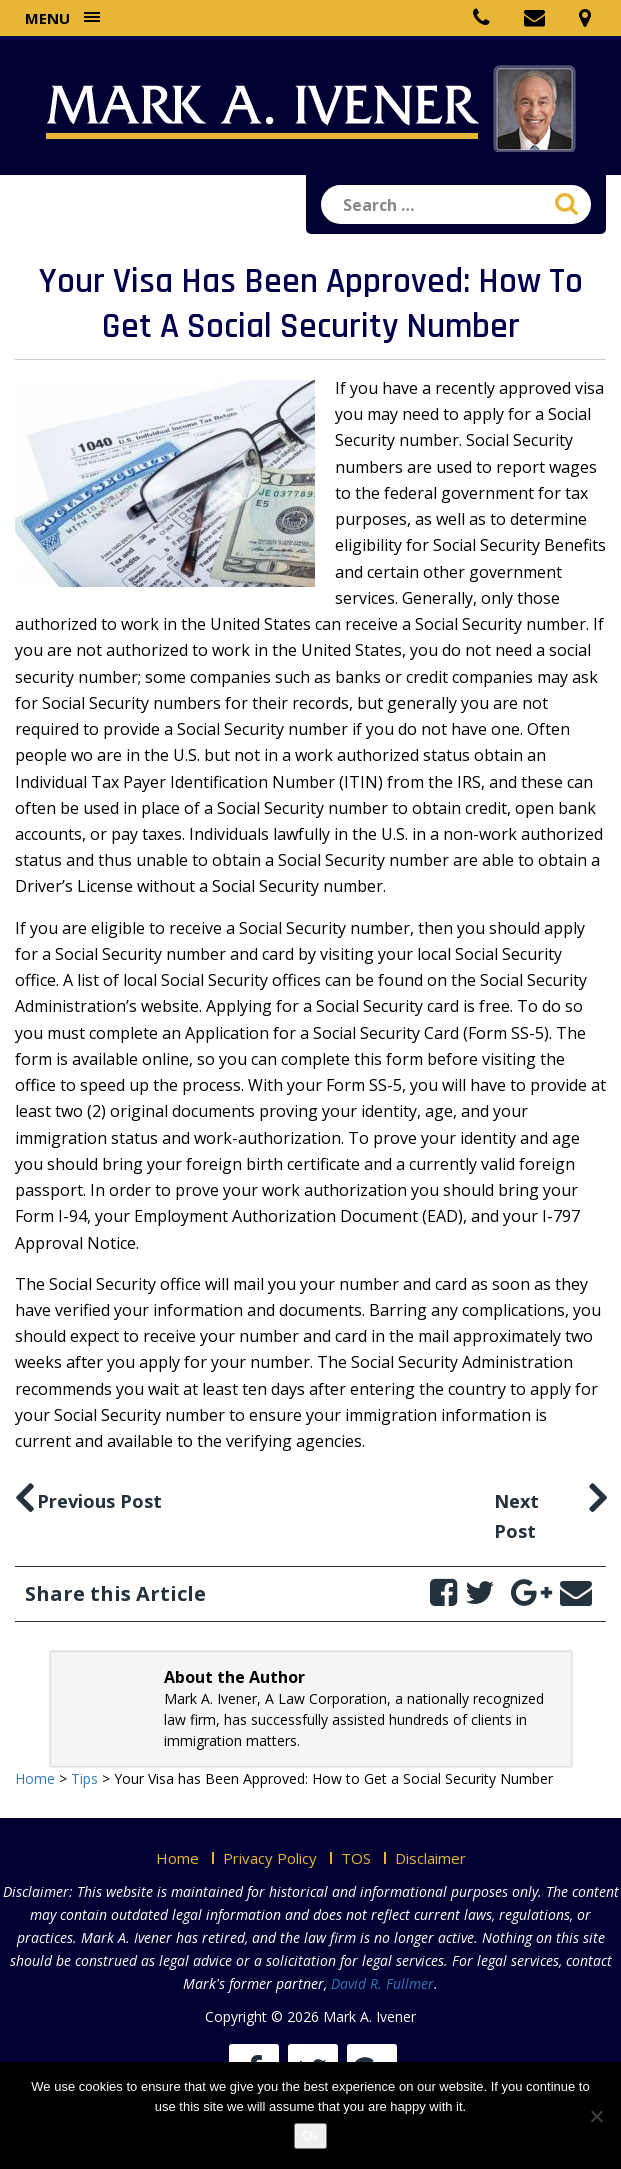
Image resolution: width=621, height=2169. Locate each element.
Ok (310, 2135)
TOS (356, 1858)
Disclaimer (430, 1858)
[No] (596, 2116)
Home (177, 1858)
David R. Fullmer (382, 1983)
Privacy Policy (270, 1858)
